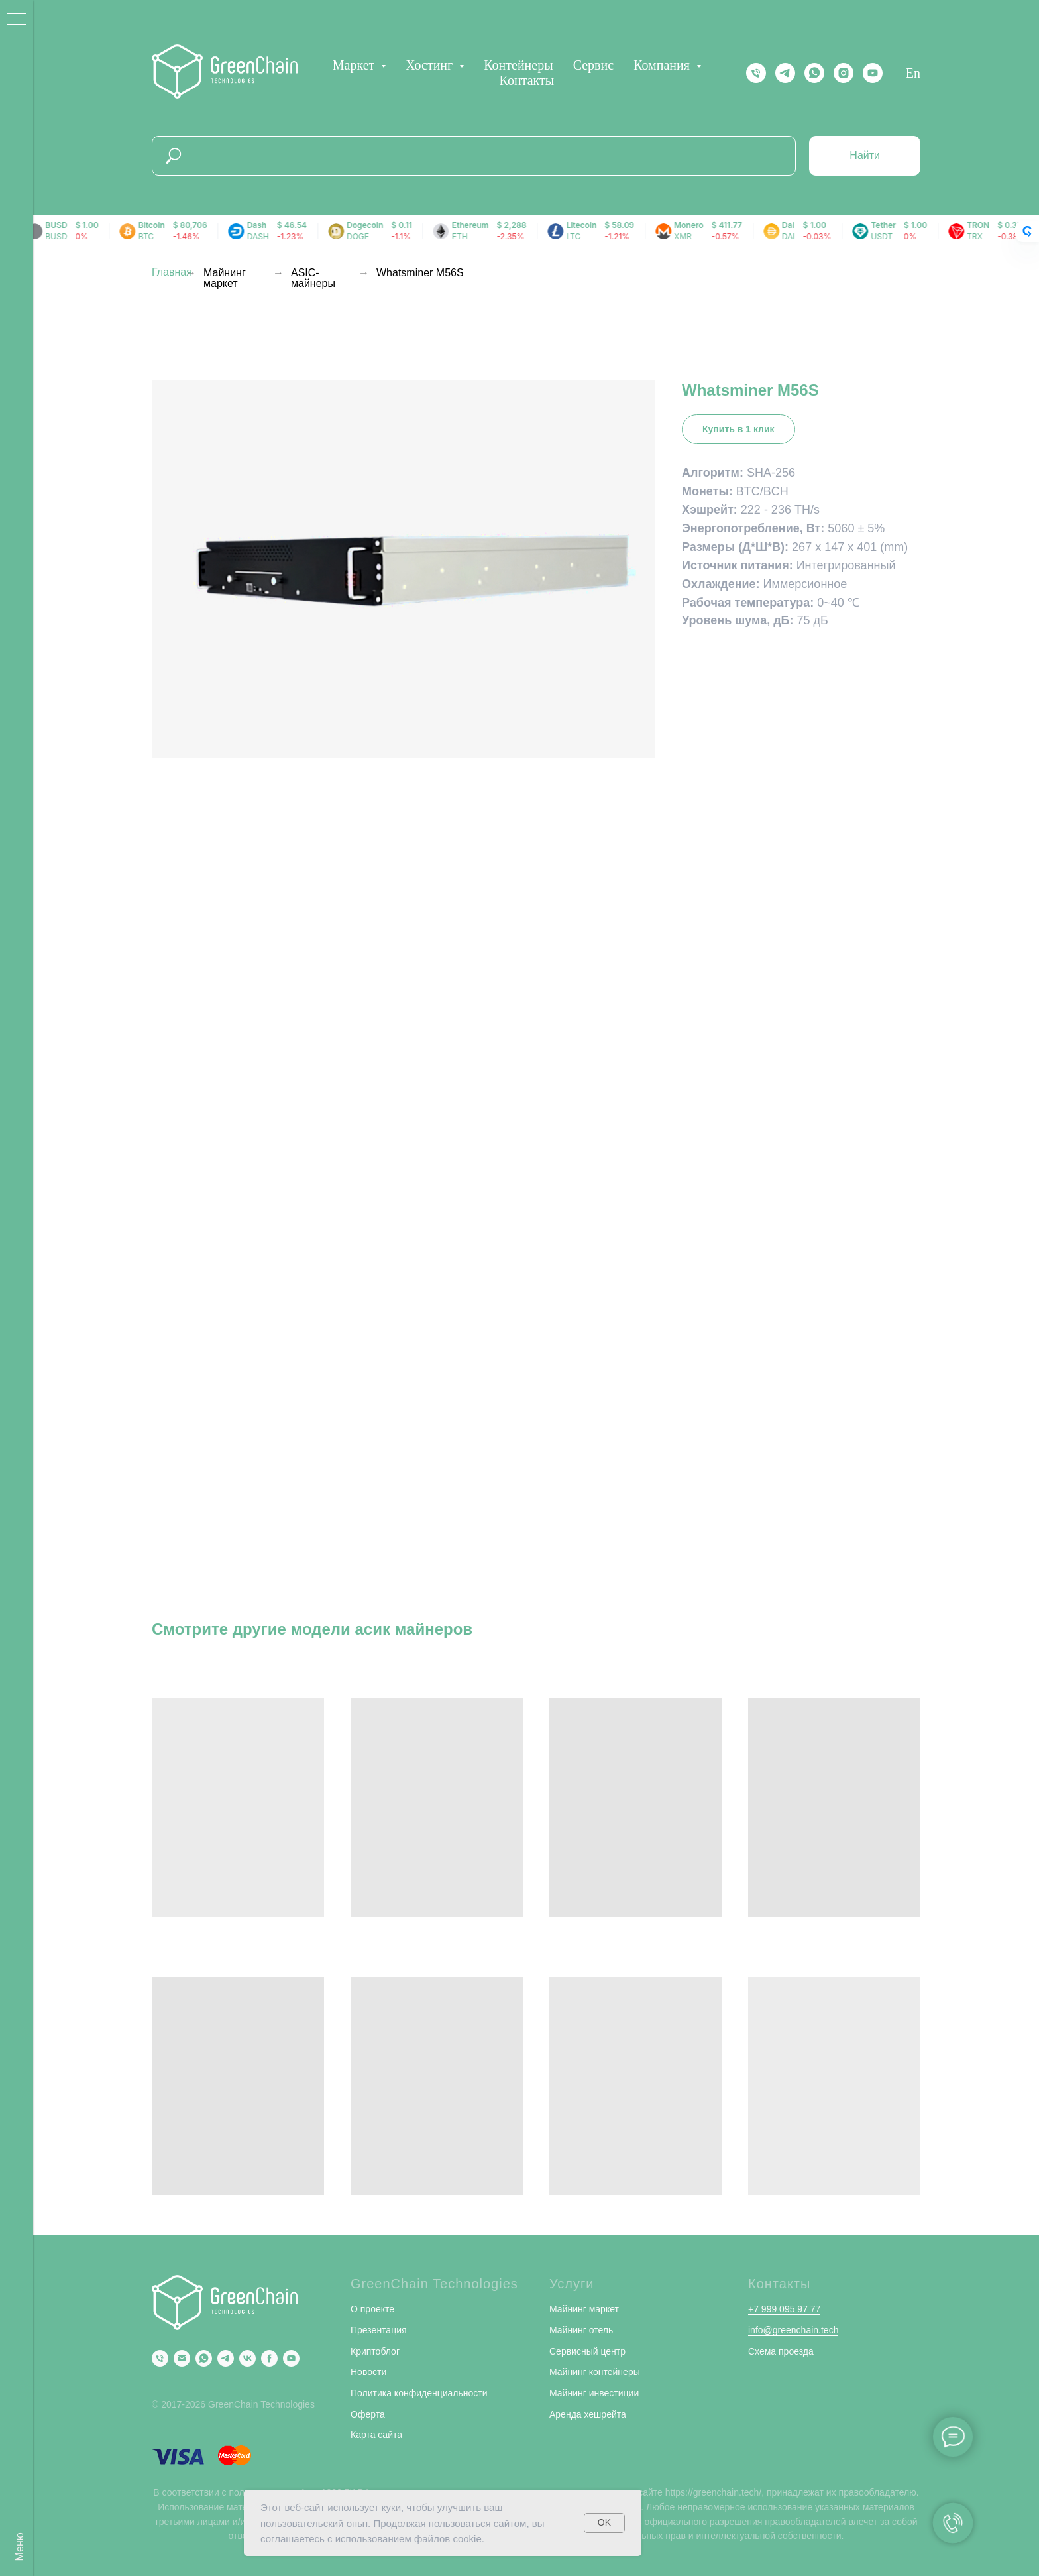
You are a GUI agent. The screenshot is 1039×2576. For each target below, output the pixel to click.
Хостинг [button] (431, 65)
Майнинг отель (581, 2330)
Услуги (571, 2283)
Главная (172, 272)
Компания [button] (663, 65)
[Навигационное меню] (16, 20)
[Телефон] (756, 73)
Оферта (368, 2414)
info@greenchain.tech (793, 2330)
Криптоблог (375, 2351)
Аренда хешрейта (587, 2414)
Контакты (527, 80)
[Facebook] (269, 2358)
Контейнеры (518, 65)
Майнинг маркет (224, 278)
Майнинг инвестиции (594, 2393)
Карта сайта (376, 2435)
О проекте (372, 2309)
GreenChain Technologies (434, 2283)
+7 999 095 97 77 (784, 2309)
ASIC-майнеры (313, 278)
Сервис (593, 65)
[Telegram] (785, 73)
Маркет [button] (355, 65)
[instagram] (843, 73)
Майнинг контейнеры (594, 2372)
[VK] (247, 2358)
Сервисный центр (587, 2351)
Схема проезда (781, 2351)
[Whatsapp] (814, 73)
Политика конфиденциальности (419, 2393)
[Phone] (160, 2358)
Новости (368, 2372)
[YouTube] (291, 2358)
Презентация (379, 2330)
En (913, 73)
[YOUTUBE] (873, 73)
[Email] (182, 2358)
